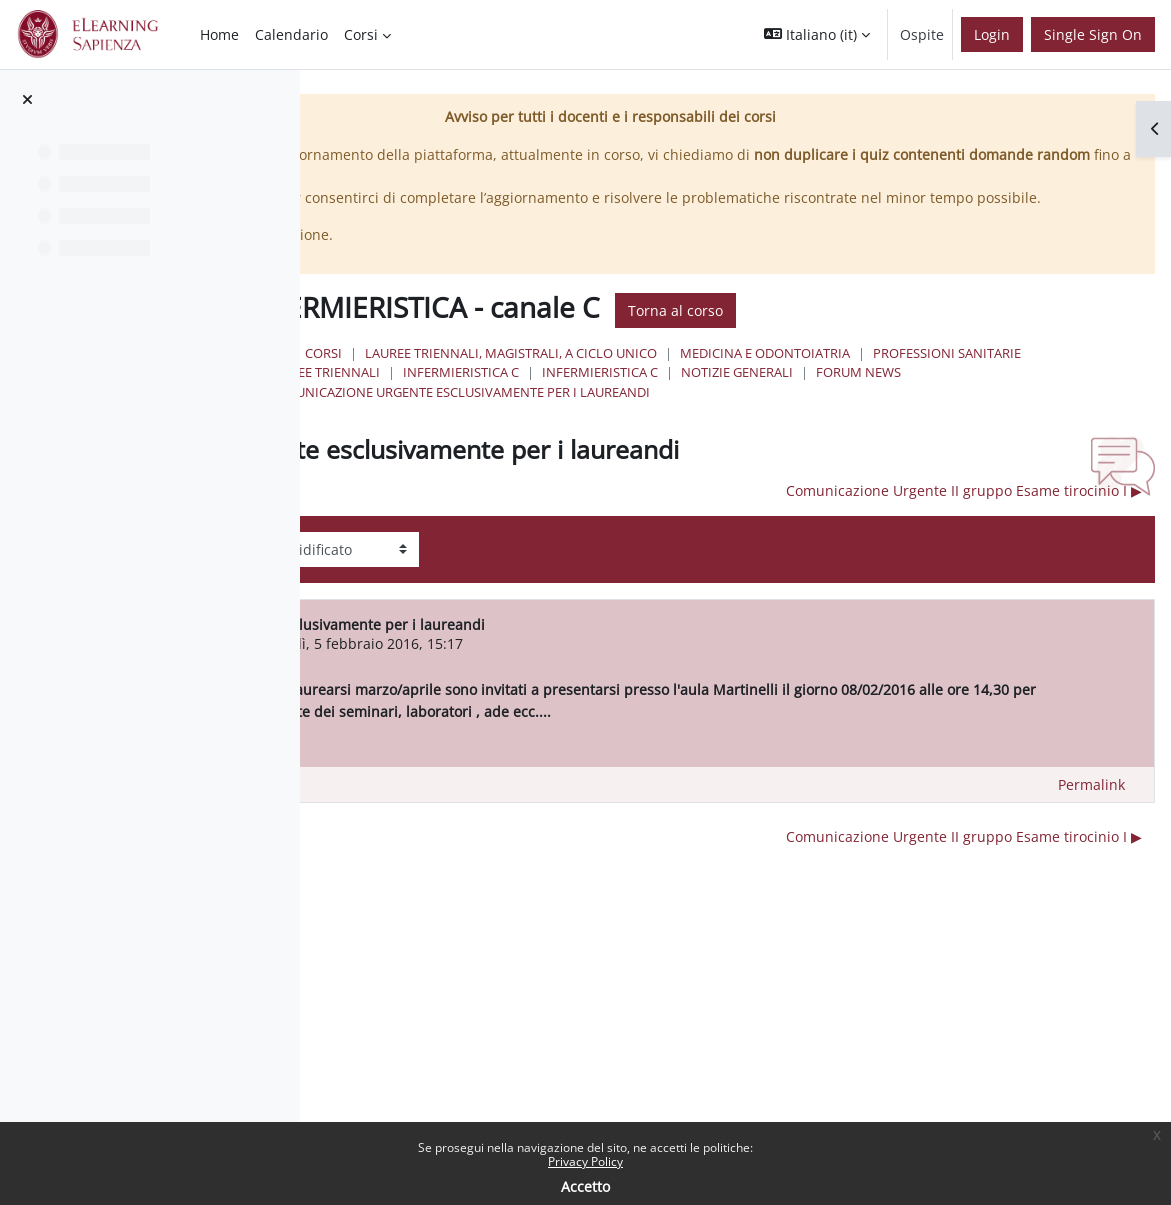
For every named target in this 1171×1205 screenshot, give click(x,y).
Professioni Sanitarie (823, 394)
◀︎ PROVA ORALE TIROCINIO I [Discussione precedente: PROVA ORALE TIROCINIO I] (499, 531)
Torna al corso (965, 331)
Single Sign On (1093, 34)
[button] (817, 34)
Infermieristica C (614, 413)
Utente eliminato (534, 684)
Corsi (613, 375)
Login (992, 34)
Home (552, 375)
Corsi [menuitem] (361, 34)
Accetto (585, 1186)
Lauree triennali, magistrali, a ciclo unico (801, 375)
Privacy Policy (585, 1161)
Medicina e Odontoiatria (641, 394)
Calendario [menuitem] (291, 34)
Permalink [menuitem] (1091, 846)
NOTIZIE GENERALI (890, 413)
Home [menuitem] (219, 34)
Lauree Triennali (977, 394)
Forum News (1011, 413)
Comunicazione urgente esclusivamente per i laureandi (748, 432)
